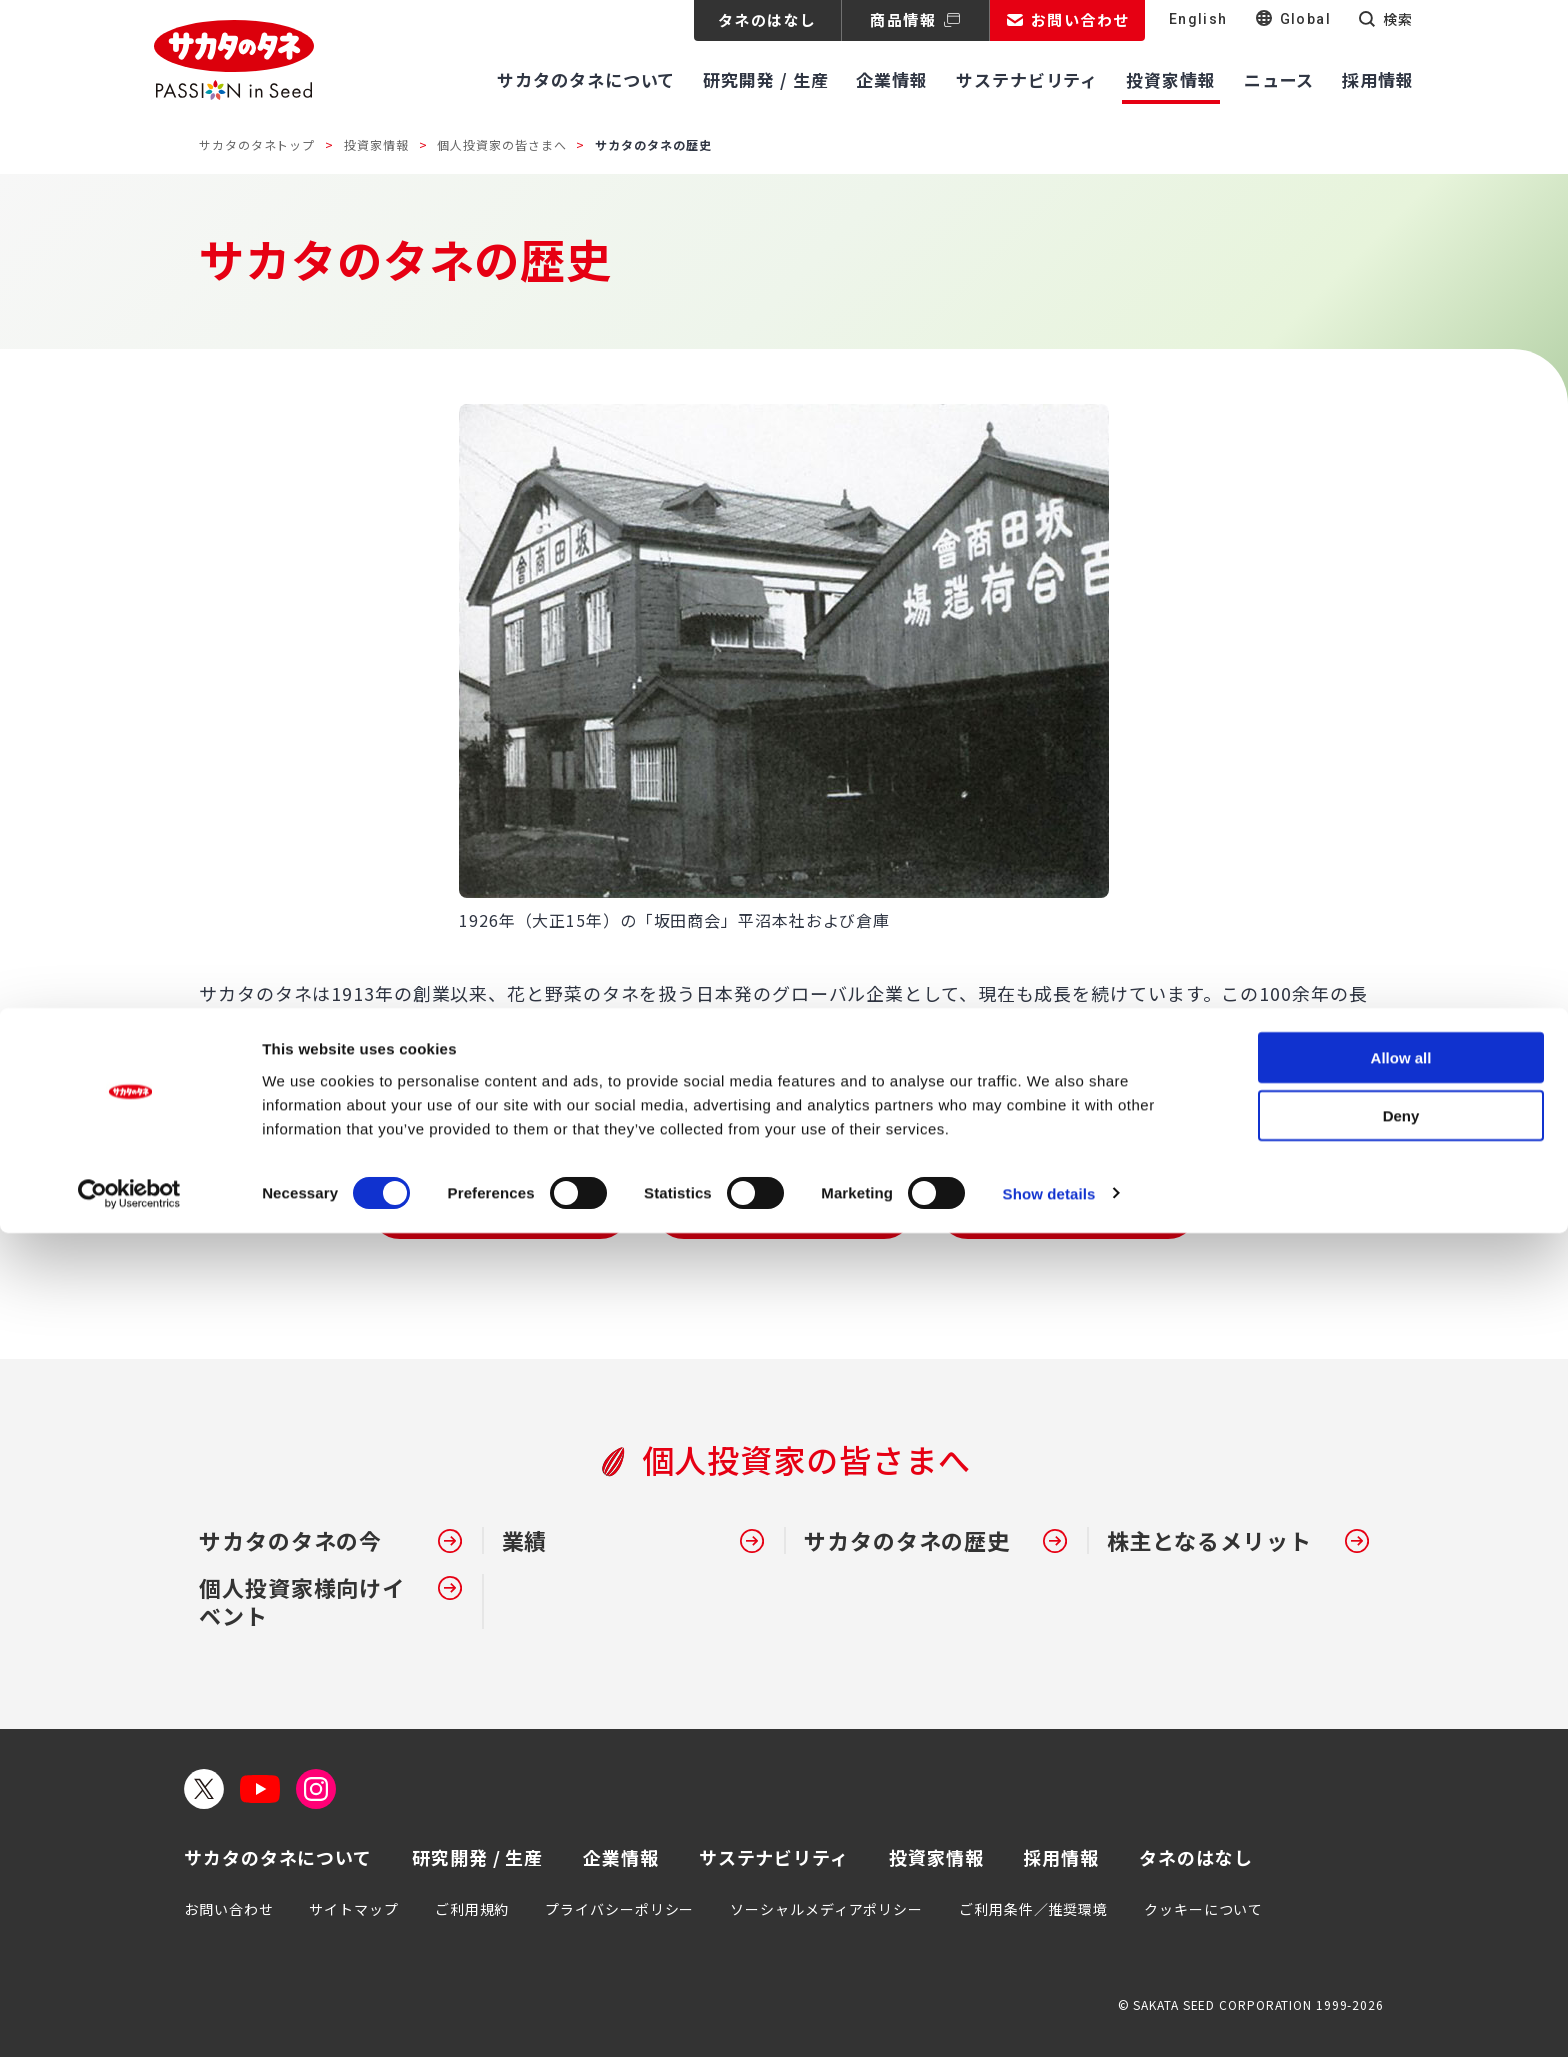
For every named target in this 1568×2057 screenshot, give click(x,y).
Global (1305, 19)
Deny (1401, 1940)
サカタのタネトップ (257, 144)
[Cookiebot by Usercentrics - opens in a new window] (129, 2018)
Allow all (1401, 1881)
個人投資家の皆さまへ (501, 144)
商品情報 (903, 19)
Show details (1049, 2017)
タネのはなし (767, 19)
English (1198, 19)
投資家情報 (376, 144)
